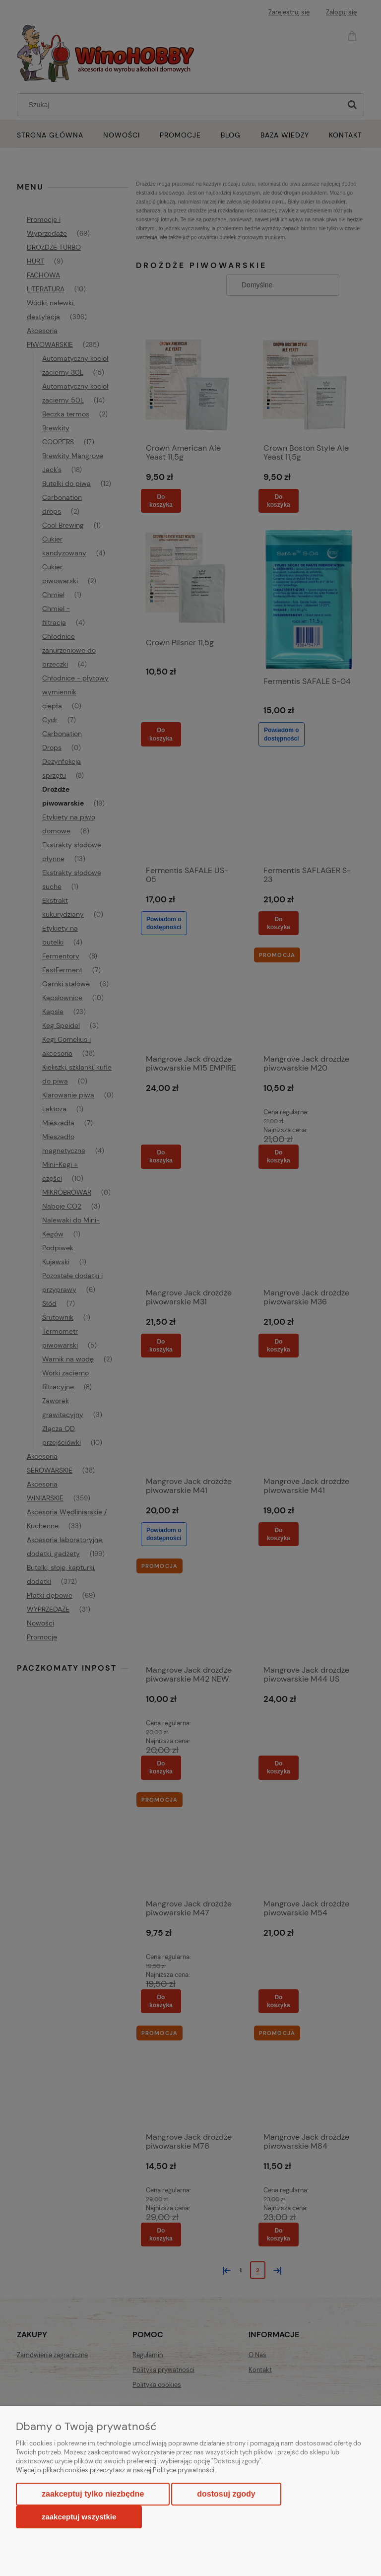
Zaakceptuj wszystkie (79, 2516)
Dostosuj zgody (226, 2494)
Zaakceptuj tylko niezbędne (93, 2494)
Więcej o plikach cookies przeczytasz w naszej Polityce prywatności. (116, 2470)
